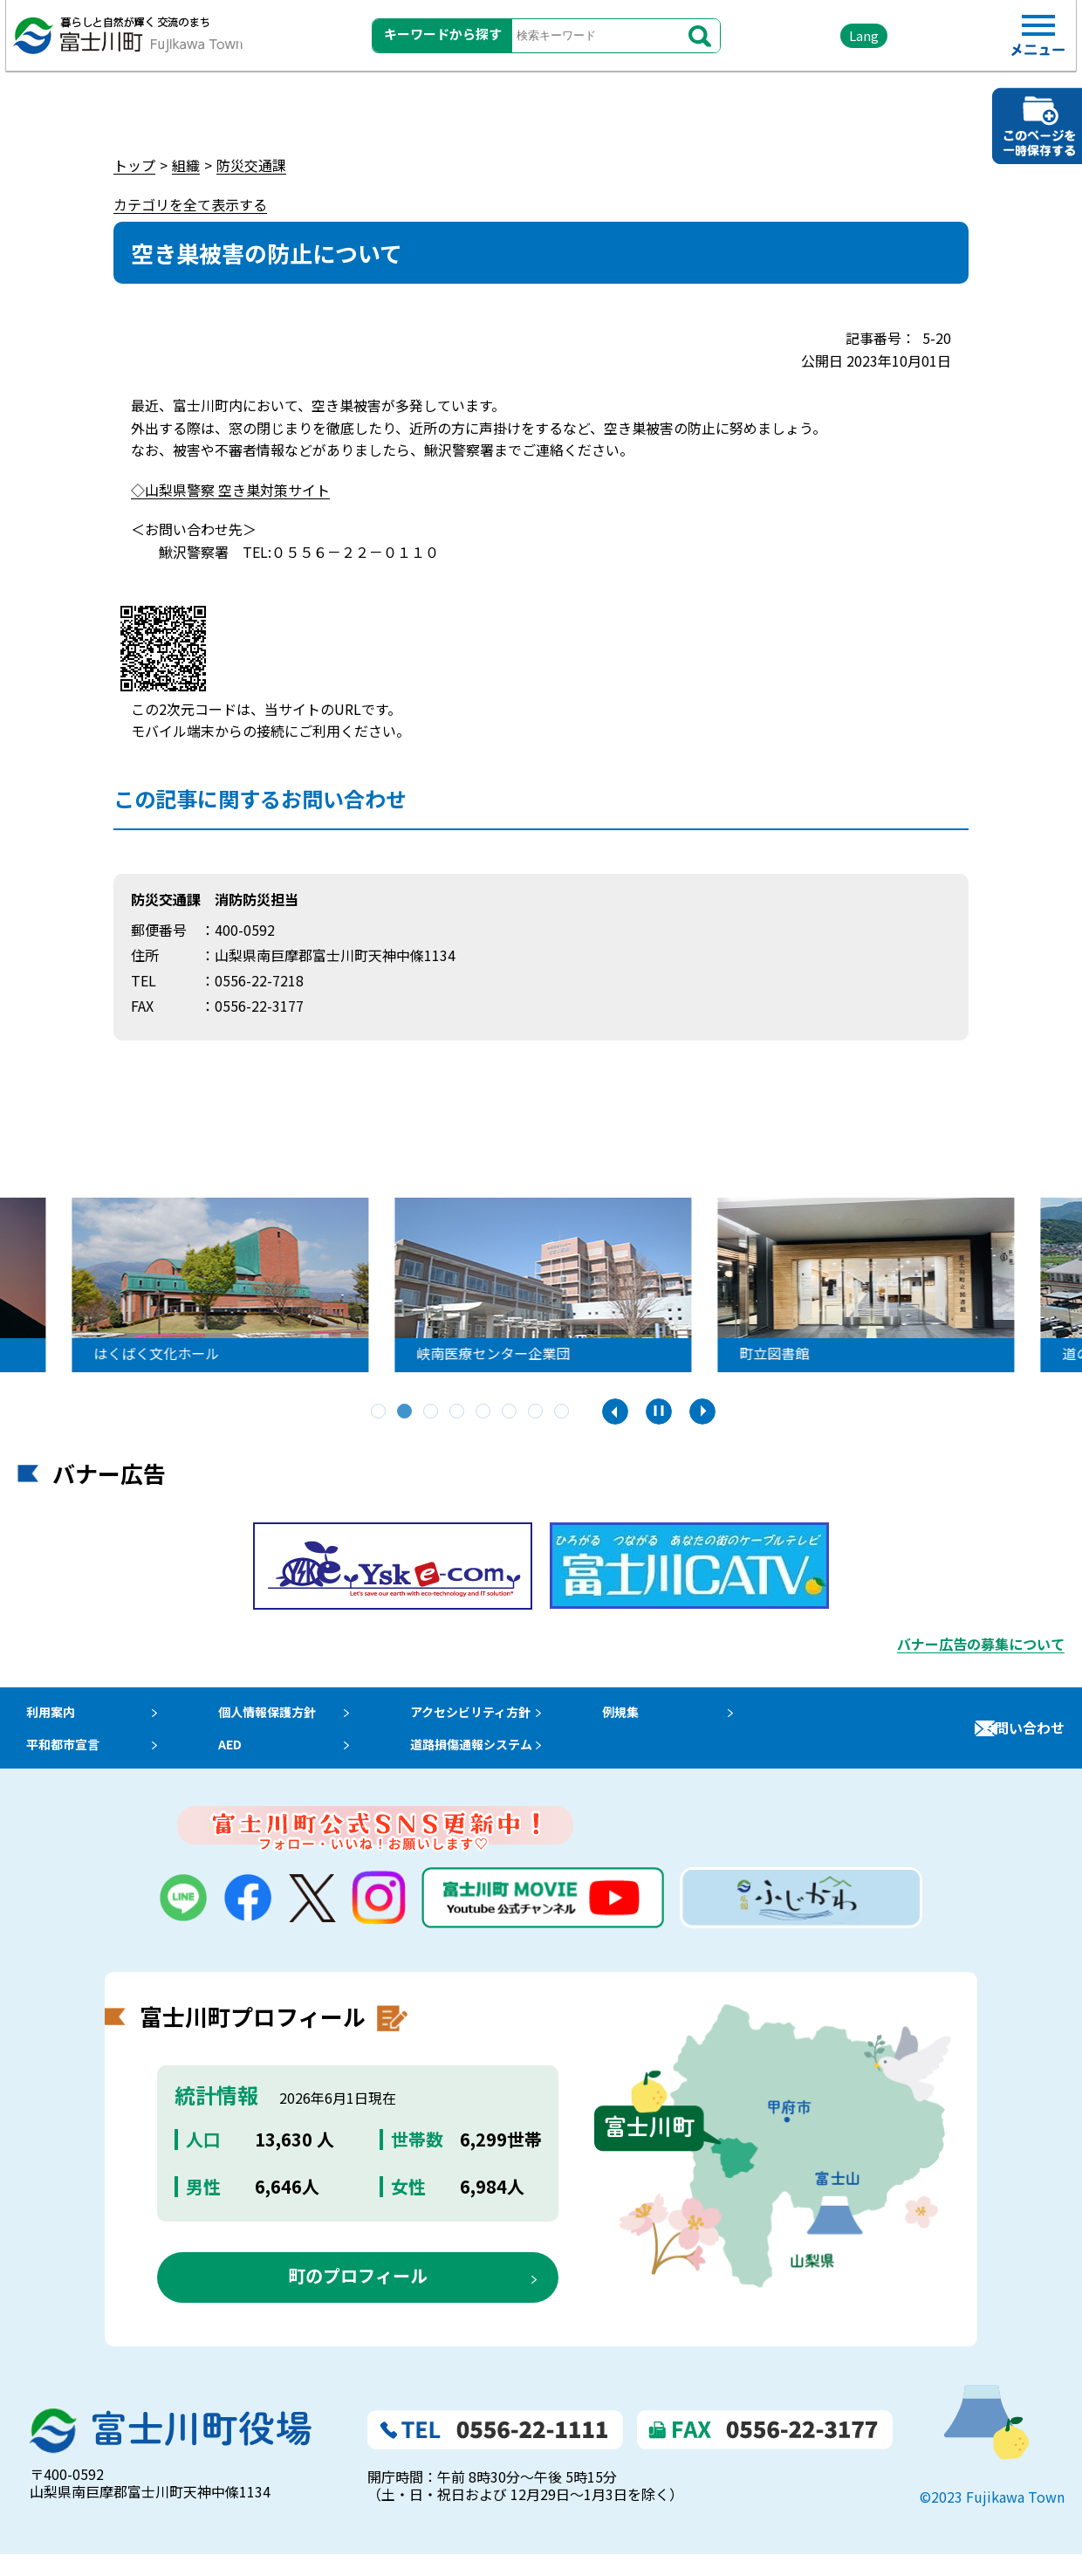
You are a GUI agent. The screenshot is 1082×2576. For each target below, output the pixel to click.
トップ (134, 165)
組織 (186, 165)
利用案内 (45, 1717)
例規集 (654, 1717)
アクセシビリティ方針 (496, 1717)
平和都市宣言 (59, 1759)
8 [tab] (563, 1412)
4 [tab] (458, 1412)
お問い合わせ (1023, 1738)
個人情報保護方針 (278, 1717)
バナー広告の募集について (981, 1643)
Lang (821, 43)
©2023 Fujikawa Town (992, 2518)
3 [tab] (432, 1412)
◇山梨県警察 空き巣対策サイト (230, 489)
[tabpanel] (262, 1285)
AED (236, 1759)
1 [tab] (379, 1412)
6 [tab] (510, 1412)
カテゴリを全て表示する (190, 204)
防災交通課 (251, 165)
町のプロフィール (358, 2297)
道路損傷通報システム (497, 1759)
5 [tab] (484, 1412)
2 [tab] (405, 1412)
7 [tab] (536, 1412)
